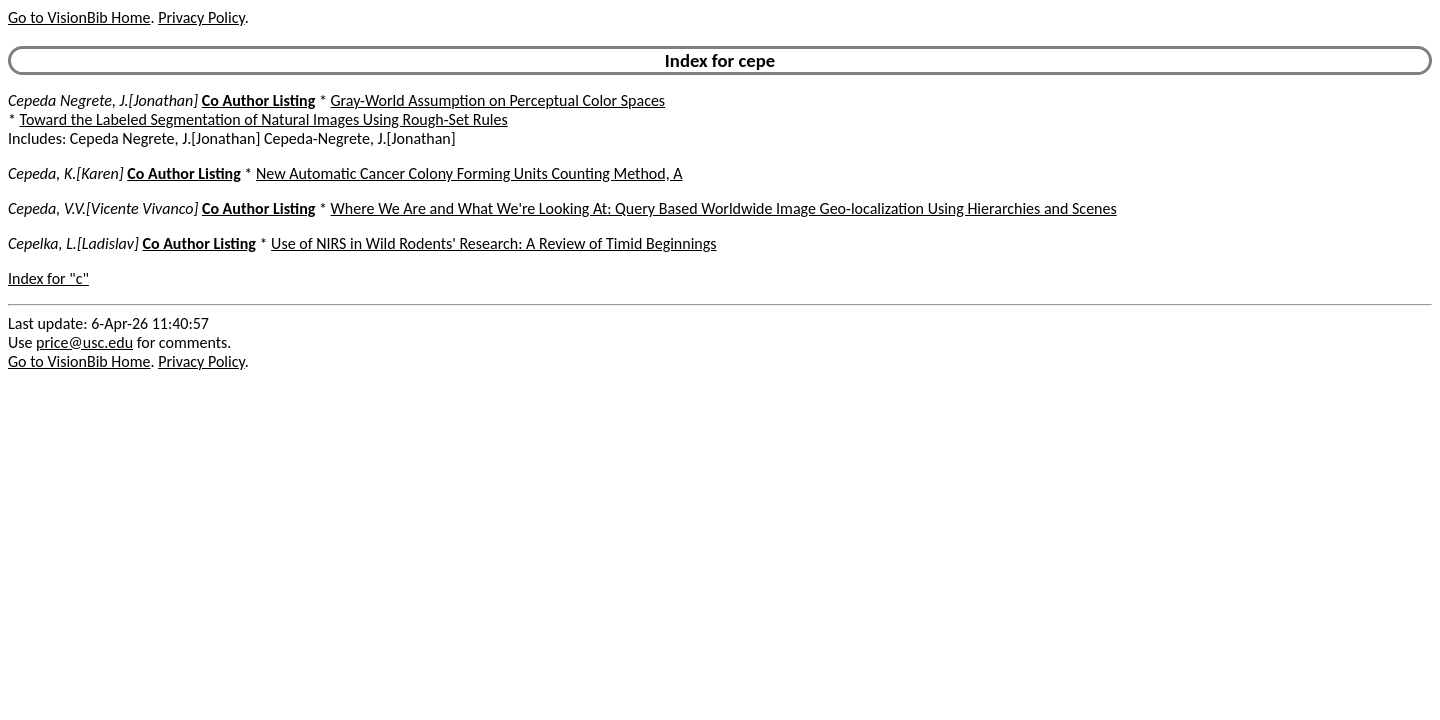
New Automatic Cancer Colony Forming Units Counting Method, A (469, 173)
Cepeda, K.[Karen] (66, 173)
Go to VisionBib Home (79, 17)
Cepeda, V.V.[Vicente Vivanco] (103, 208)
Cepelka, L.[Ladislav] (73, 243)
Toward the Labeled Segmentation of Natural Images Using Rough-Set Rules (264, 119)
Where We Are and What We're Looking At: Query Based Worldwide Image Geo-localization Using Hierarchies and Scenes (724, 208)
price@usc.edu (84, 342)
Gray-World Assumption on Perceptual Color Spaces (498, 100)
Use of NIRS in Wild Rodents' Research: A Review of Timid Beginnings (493, 243)
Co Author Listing (258, 100)
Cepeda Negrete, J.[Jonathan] (103, 100)
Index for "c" (48, 278)
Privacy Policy (201, 17)
